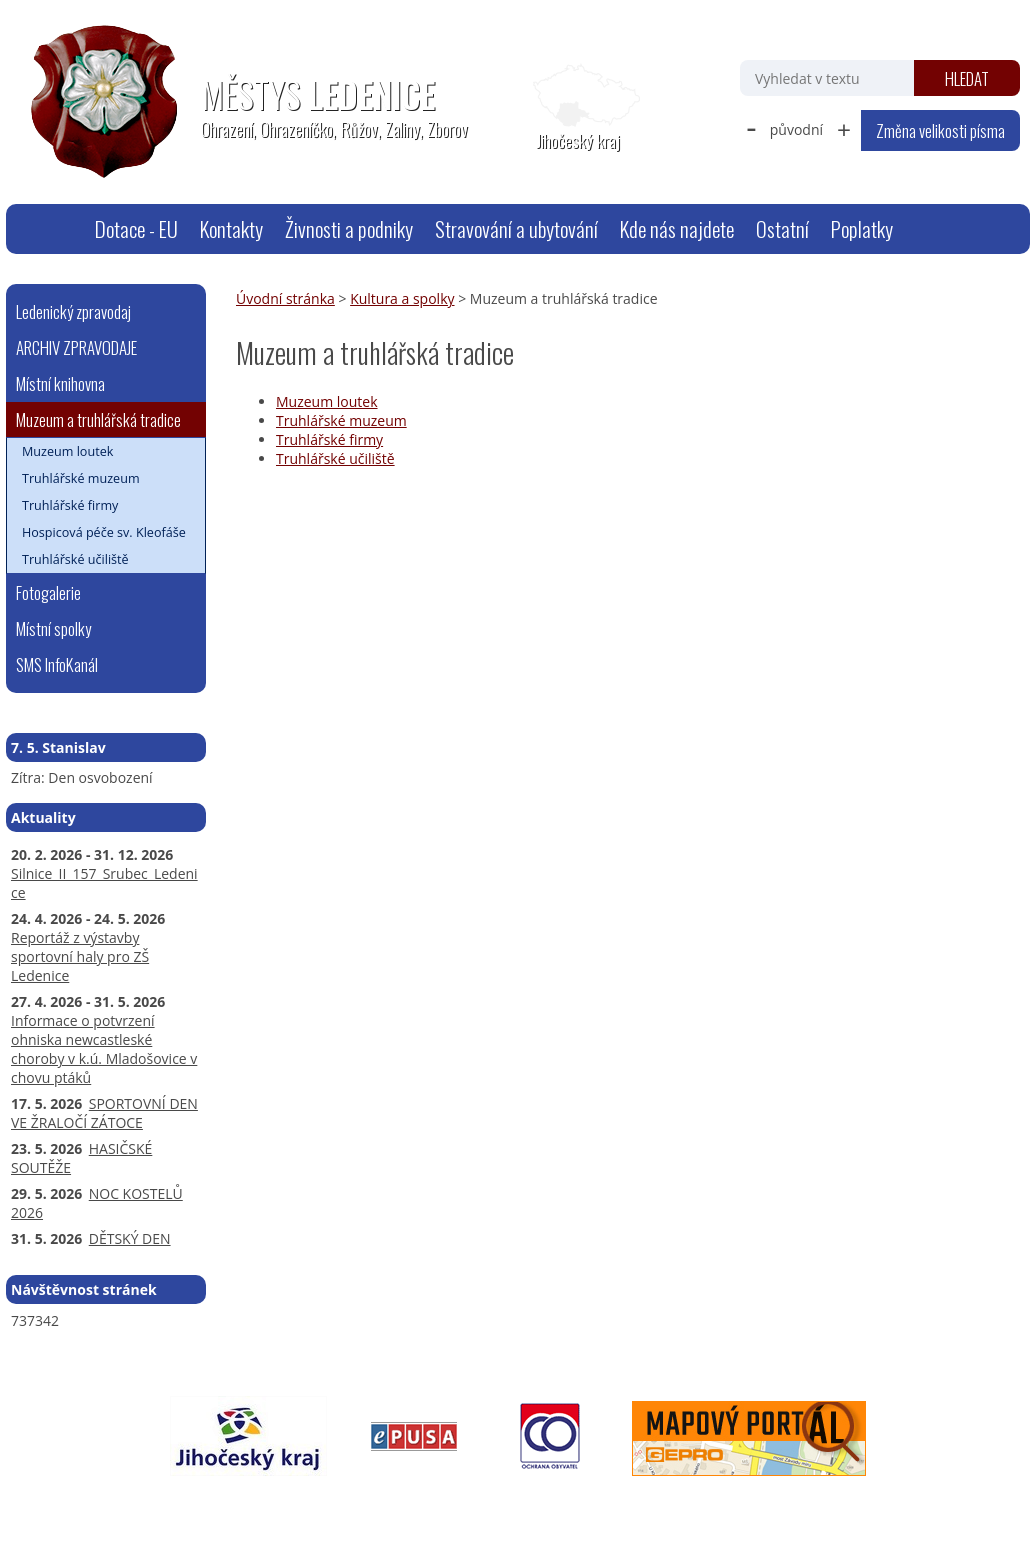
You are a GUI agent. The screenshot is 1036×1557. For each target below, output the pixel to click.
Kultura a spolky (402, 298)
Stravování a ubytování (516, 228)
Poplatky (862, 228)
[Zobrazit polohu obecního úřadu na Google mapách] (578, 108)
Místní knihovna (60, 383)
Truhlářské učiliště (335, 458)
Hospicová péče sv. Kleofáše (104, 532)
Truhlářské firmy (329, 439)
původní (796, 129)
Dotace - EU (136, 228)
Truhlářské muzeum (341, 420)
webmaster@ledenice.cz (200, 1503)
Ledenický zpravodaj (73, 311)
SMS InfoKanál (57, 664)
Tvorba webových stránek (804, 1503)
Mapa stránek (331, 1503)
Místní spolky (53, 628)
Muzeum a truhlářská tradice (98, 419)
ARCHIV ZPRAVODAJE (76, 347)
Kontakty (231, 228)
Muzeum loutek (327, 401)
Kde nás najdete (677, 228)
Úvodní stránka (59, 229)
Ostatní (782, 228)
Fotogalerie (48, 592)
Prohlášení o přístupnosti (466, 1503)
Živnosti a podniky (349, 228)
